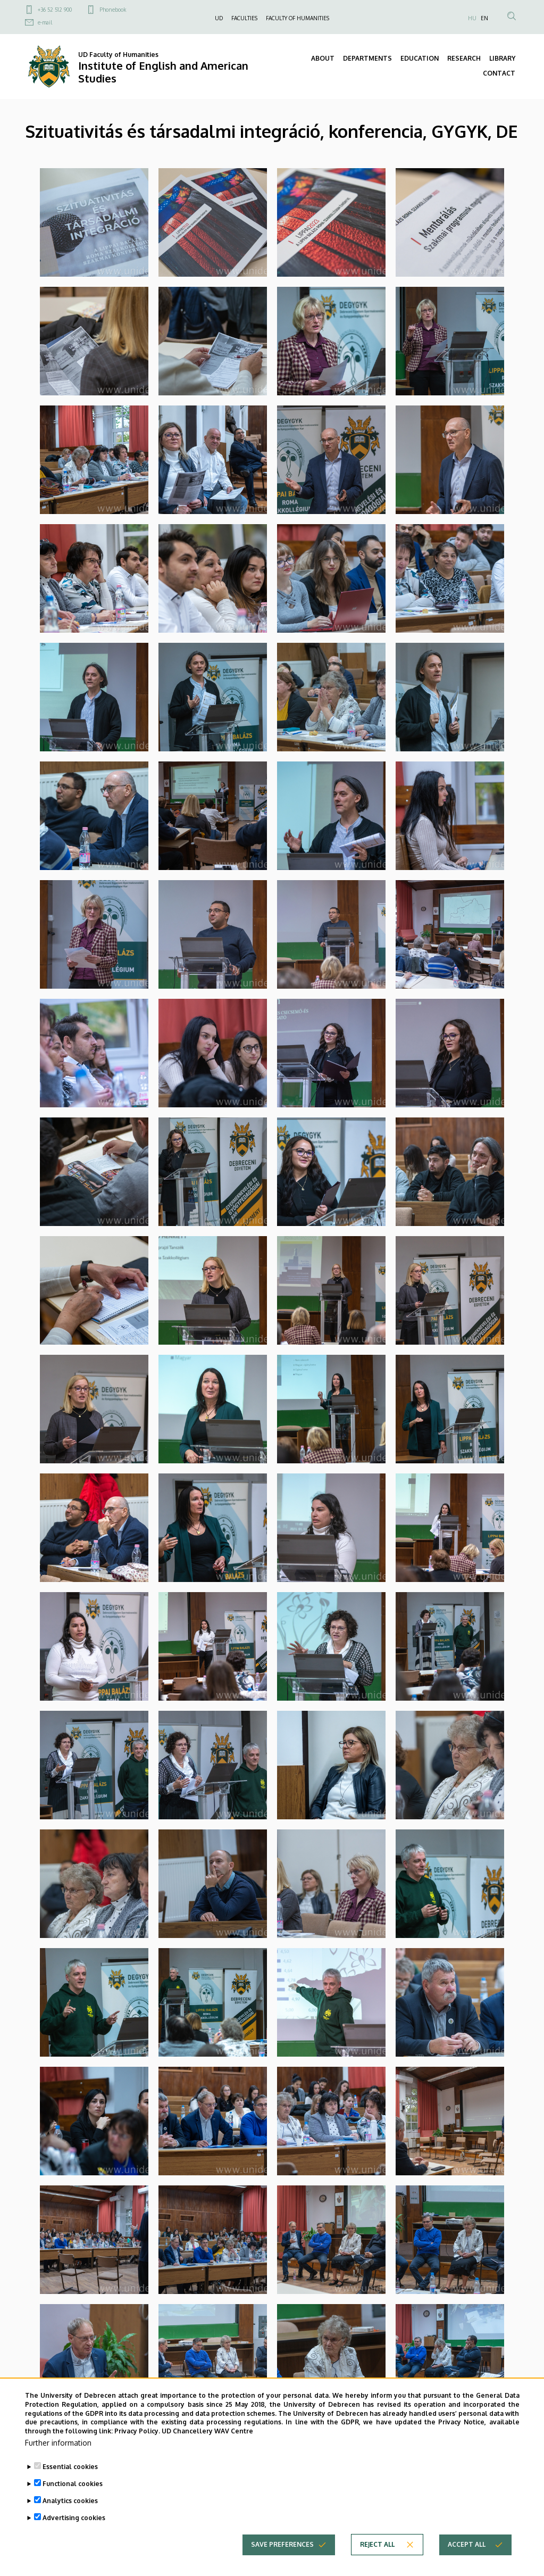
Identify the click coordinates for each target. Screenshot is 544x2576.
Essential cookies (70, 2467)
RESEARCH (464, 58)
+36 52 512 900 (55, 9)
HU (472, 18)
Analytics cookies (70, 2501)
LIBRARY (502, 58)
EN (484, 18)
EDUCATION (419, 58)
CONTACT (499, 73)
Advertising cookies (74, 2518)
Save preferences (282, 2544)
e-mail (45, 22)
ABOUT (322, 58)
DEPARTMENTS (367, 58)
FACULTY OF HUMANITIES (297, 18)
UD (219, 18)
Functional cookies (73, 2484)
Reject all (377, 2544)
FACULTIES (244, 18)
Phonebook (112, 9)
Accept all (467, 2544)
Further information (58, 2442)
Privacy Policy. (137, 2431)
